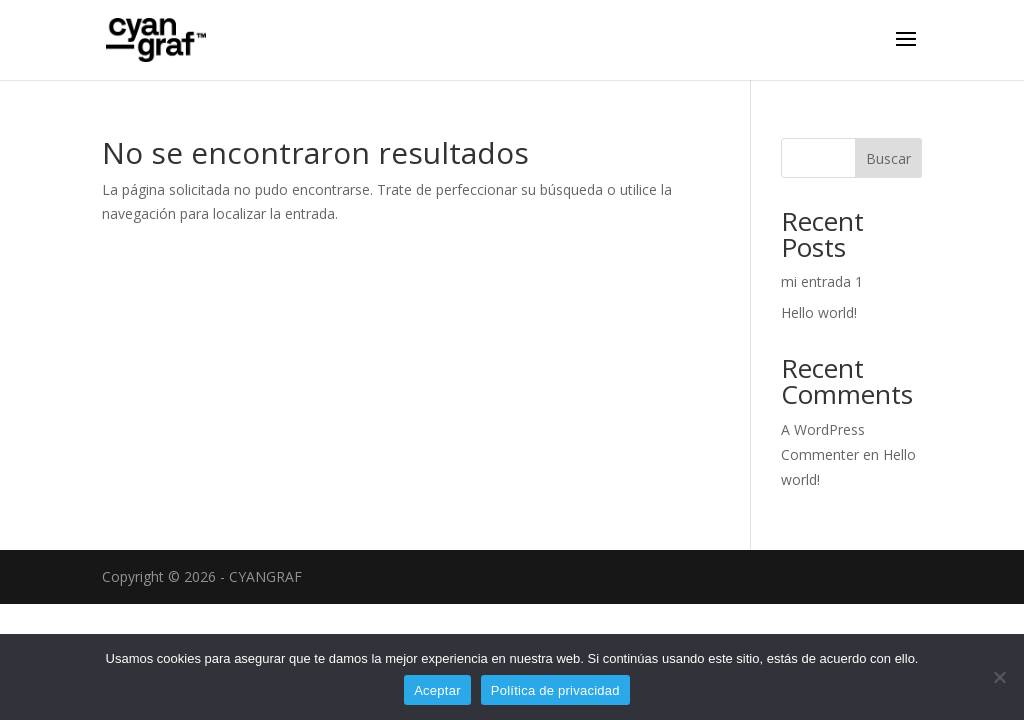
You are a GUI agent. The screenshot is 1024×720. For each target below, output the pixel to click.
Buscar (888, 158)
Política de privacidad (555, 690)
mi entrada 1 (822, 281)
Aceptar (437, 690)
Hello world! (819, 312)
